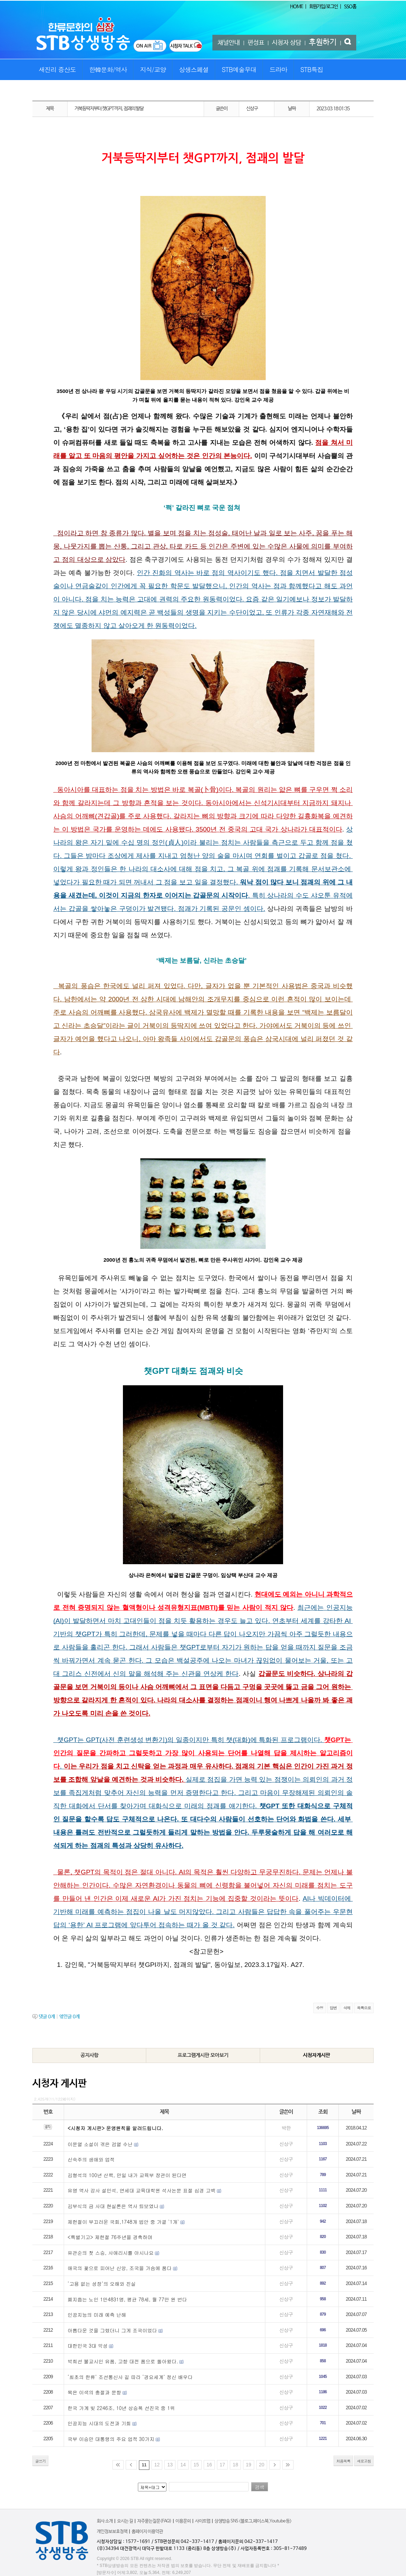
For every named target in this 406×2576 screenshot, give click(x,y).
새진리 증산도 (57, 69)
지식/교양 (153, 69)
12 (157, 2464)
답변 (333, 2007)
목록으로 (364, 2007)
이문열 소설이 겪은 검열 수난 (100, 2144)
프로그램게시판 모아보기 (203, 2055)
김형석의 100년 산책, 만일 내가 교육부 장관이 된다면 (127, 2175)
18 (235, 2464)
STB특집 (311, 69)
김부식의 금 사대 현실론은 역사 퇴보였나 (113, 2206)
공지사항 (89, 2055)
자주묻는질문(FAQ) (154, 2521)
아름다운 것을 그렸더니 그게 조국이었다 (112, 2330)
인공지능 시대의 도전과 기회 (99, 2423)
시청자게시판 (316, 2055)
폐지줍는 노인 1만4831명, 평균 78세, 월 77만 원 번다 (127, 2299)
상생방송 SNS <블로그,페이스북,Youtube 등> (252, 2521)
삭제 (346, 2007)
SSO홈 (350, 6)
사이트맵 (202, 2521)
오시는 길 (125, 2521)
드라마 (278, 69)
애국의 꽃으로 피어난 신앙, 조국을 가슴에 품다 (120, 2267)
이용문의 (183, 2521)
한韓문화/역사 (108, 69)
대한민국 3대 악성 (88, 2345)
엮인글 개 (69, 2016)
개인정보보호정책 (112, 2531)
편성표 (256, 42)
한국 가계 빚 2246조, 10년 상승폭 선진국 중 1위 (121, 2407)
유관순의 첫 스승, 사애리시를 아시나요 (111, 2252)
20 (262, 2464)
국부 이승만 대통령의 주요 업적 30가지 (111, 2438)
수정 (319, 2007)
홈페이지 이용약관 (147, 2531)
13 (170, 2464)
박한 (285, 2127)
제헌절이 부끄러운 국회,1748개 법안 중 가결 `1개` (123, 2221)
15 (196, 2464)
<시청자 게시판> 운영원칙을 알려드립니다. (115, 2128)
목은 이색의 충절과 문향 (94, 2392)
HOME (296, 6)
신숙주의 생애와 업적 (91, 2159)
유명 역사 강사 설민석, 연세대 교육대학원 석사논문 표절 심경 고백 (142, 2190)
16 (209, 2464)
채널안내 (229, 42)
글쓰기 (40, 2461)
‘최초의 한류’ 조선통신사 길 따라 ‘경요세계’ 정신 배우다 (130, 2376)
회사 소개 (105, 2521)
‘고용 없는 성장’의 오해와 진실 (102, 2283)
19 (248, 2464)
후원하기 (323, 42)
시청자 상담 (286, 42)
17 (222, 2464)
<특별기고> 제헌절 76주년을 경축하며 (110, 2237)
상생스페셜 (194, 69)
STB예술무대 (239, 69)
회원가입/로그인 (323, 6)
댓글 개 (47, 2016)
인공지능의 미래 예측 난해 (97, 2314)
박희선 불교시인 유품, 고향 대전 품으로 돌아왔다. (123, 2361)
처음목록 (343, 2461)
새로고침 (364, 2461)
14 (183, 2464)
